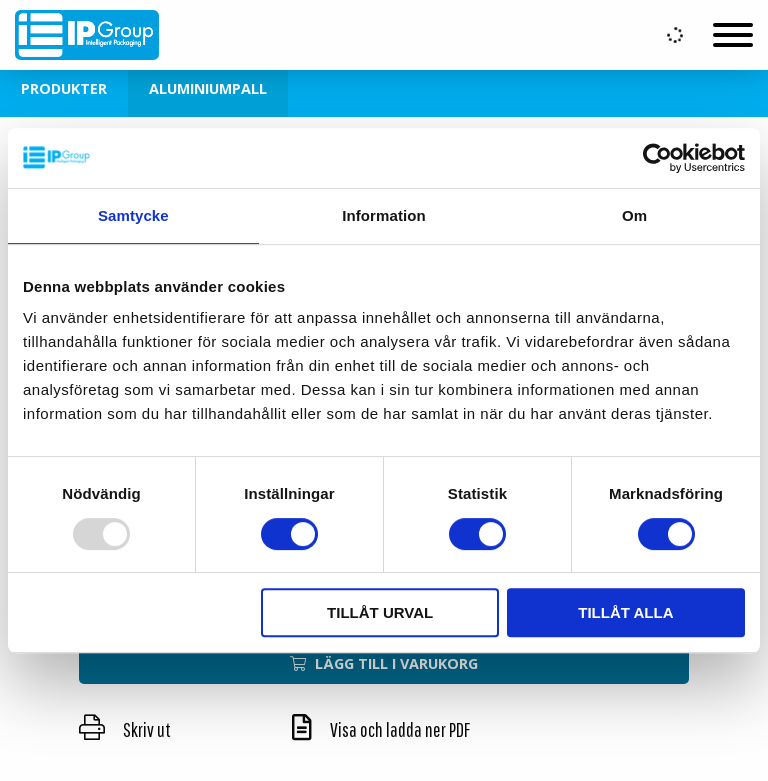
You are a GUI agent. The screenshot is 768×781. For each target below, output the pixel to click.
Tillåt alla (625, 612)
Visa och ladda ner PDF (381, 729)
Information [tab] (384, 215)
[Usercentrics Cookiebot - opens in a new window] (657, 158)
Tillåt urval (380, 612)
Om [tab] (634, 215)
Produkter (64, 88)
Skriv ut (125, 729)
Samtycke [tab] (133, 215)
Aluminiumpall (208, 88)
